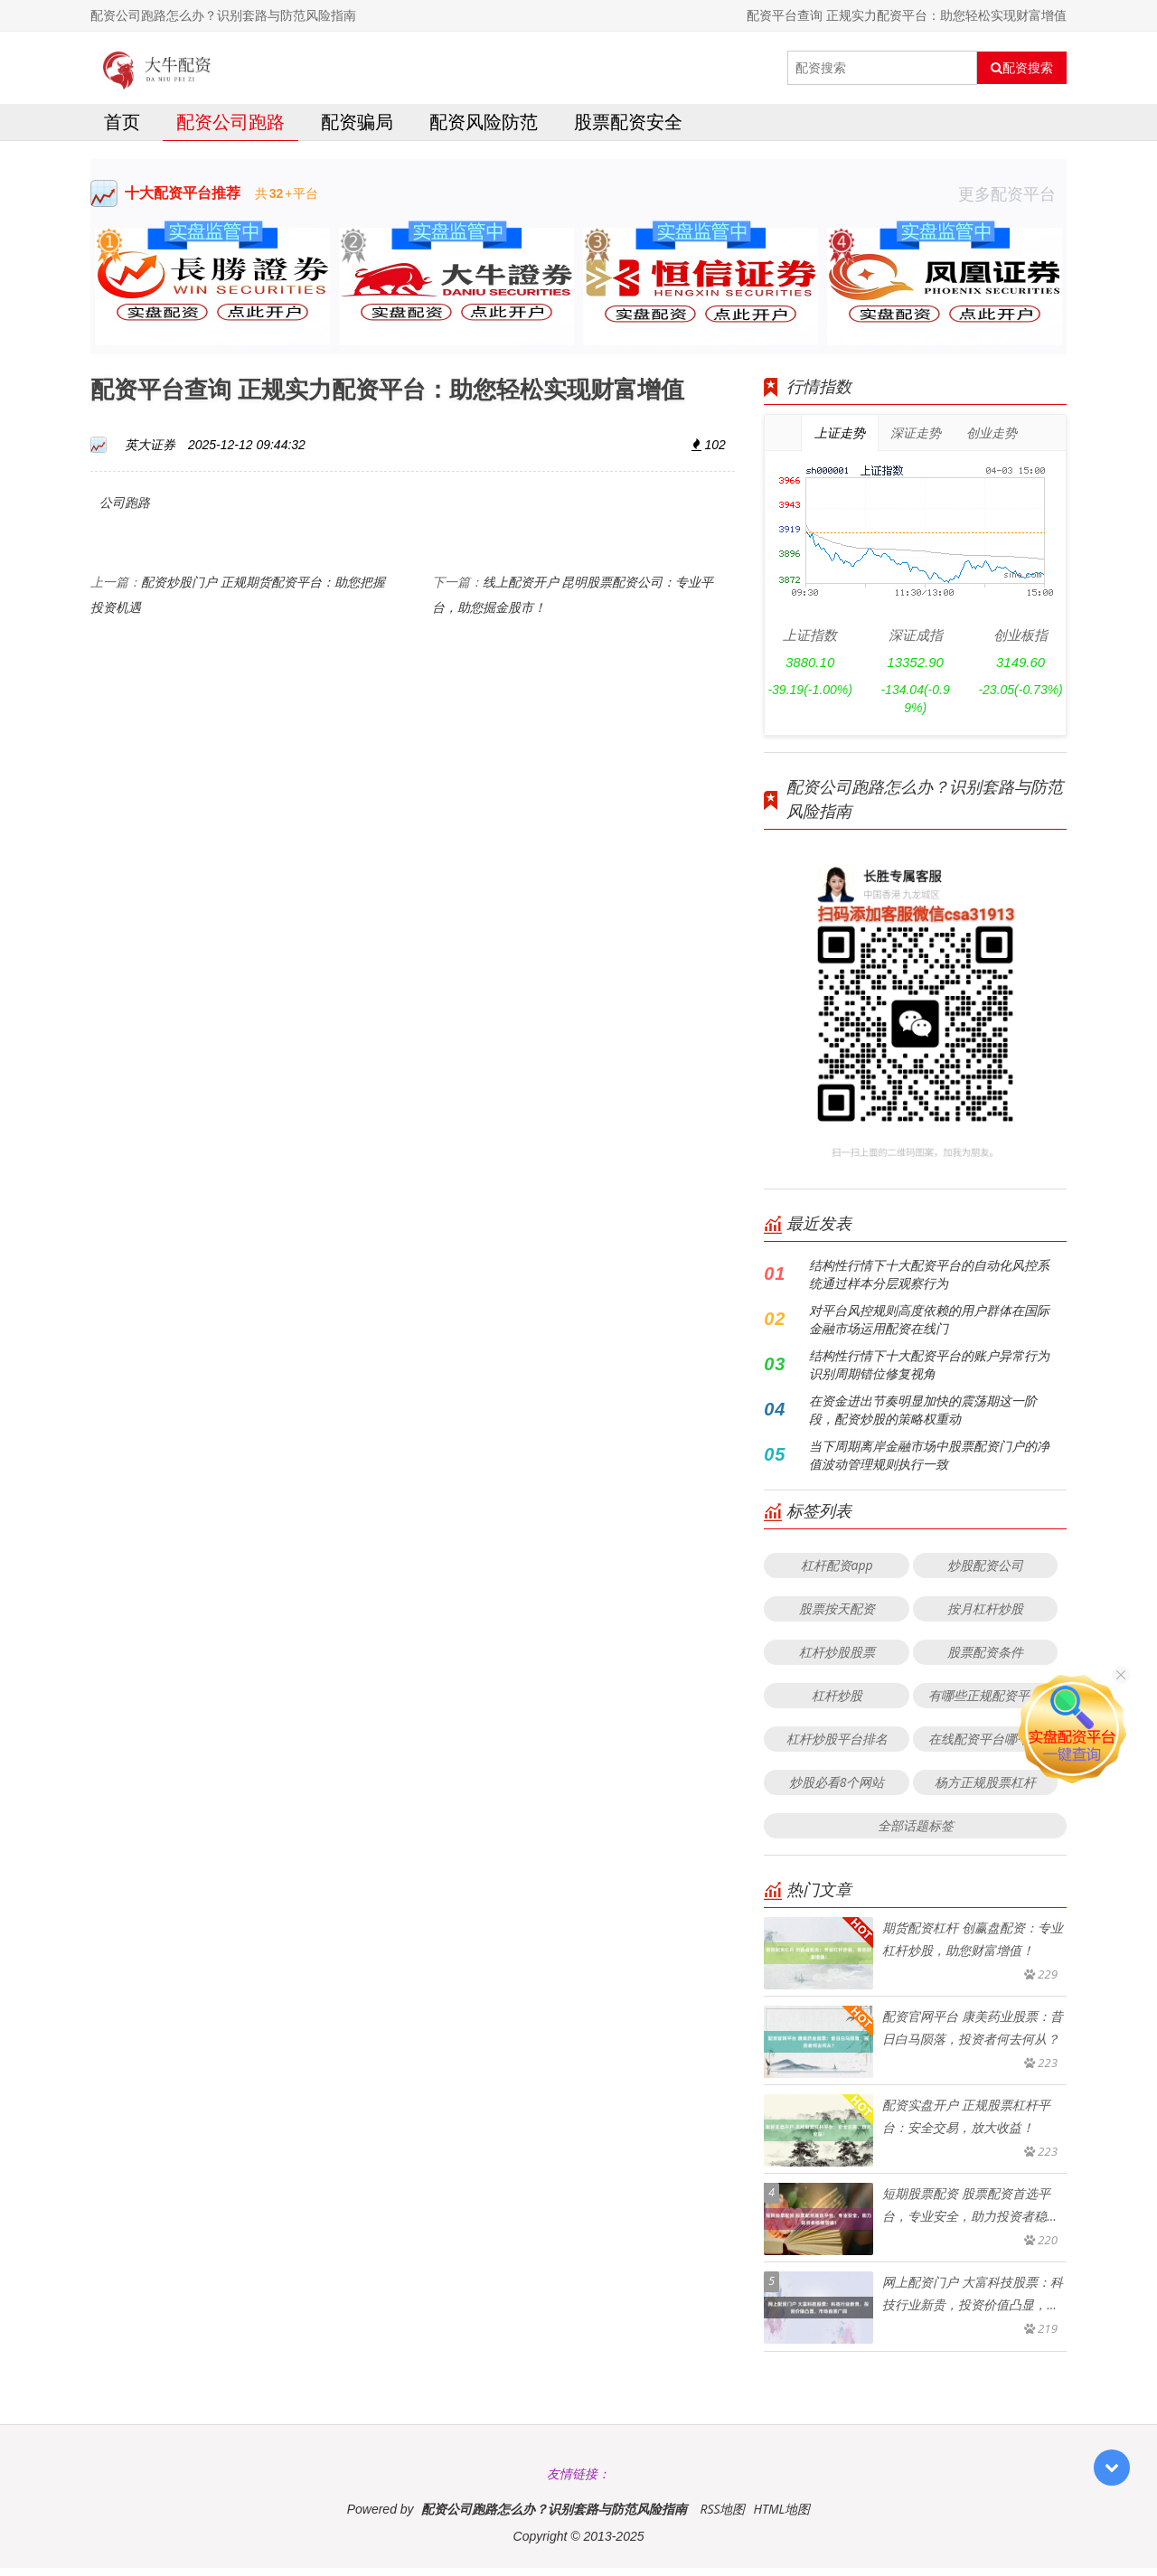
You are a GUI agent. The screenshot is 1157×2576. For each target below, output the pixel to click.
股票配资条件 (985, 1660)
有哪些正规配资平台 (985, 1703)
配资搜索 (1022, 68)
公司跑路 (124, 510)
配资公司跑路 (230, 130)
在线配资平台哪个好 (985, 1746)
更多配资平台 (1012, 201)
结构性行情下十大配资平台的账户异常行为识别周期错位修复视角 (929, 1372)
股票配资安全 (628, 130)
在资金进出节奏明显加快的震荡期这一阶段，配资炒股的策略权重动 (923, 1417)
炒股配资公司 (985, 1573)
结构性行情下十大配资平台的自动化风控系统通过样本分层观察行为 (929, 1282)
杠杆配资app (837, 1573)
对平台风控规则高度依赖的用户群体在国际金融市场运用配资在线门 (929, 1327)
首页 (122, 130)
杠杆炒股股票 (837, 1660)
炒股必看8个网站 (837, 1790)
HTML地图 (781, 2516)
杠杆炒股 (837, 1703)
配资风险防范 (483, 130)
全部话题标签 (916, 1833)
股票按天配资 (837, 1616)
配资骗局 (357, 130)
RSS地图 (722, 2516)
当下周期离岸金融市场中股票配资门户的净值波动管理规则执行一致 (929, 1463)
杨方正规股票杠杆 (985, 1790)
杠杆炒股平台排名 (837, 1746)
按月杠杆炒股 (985, 1616)
